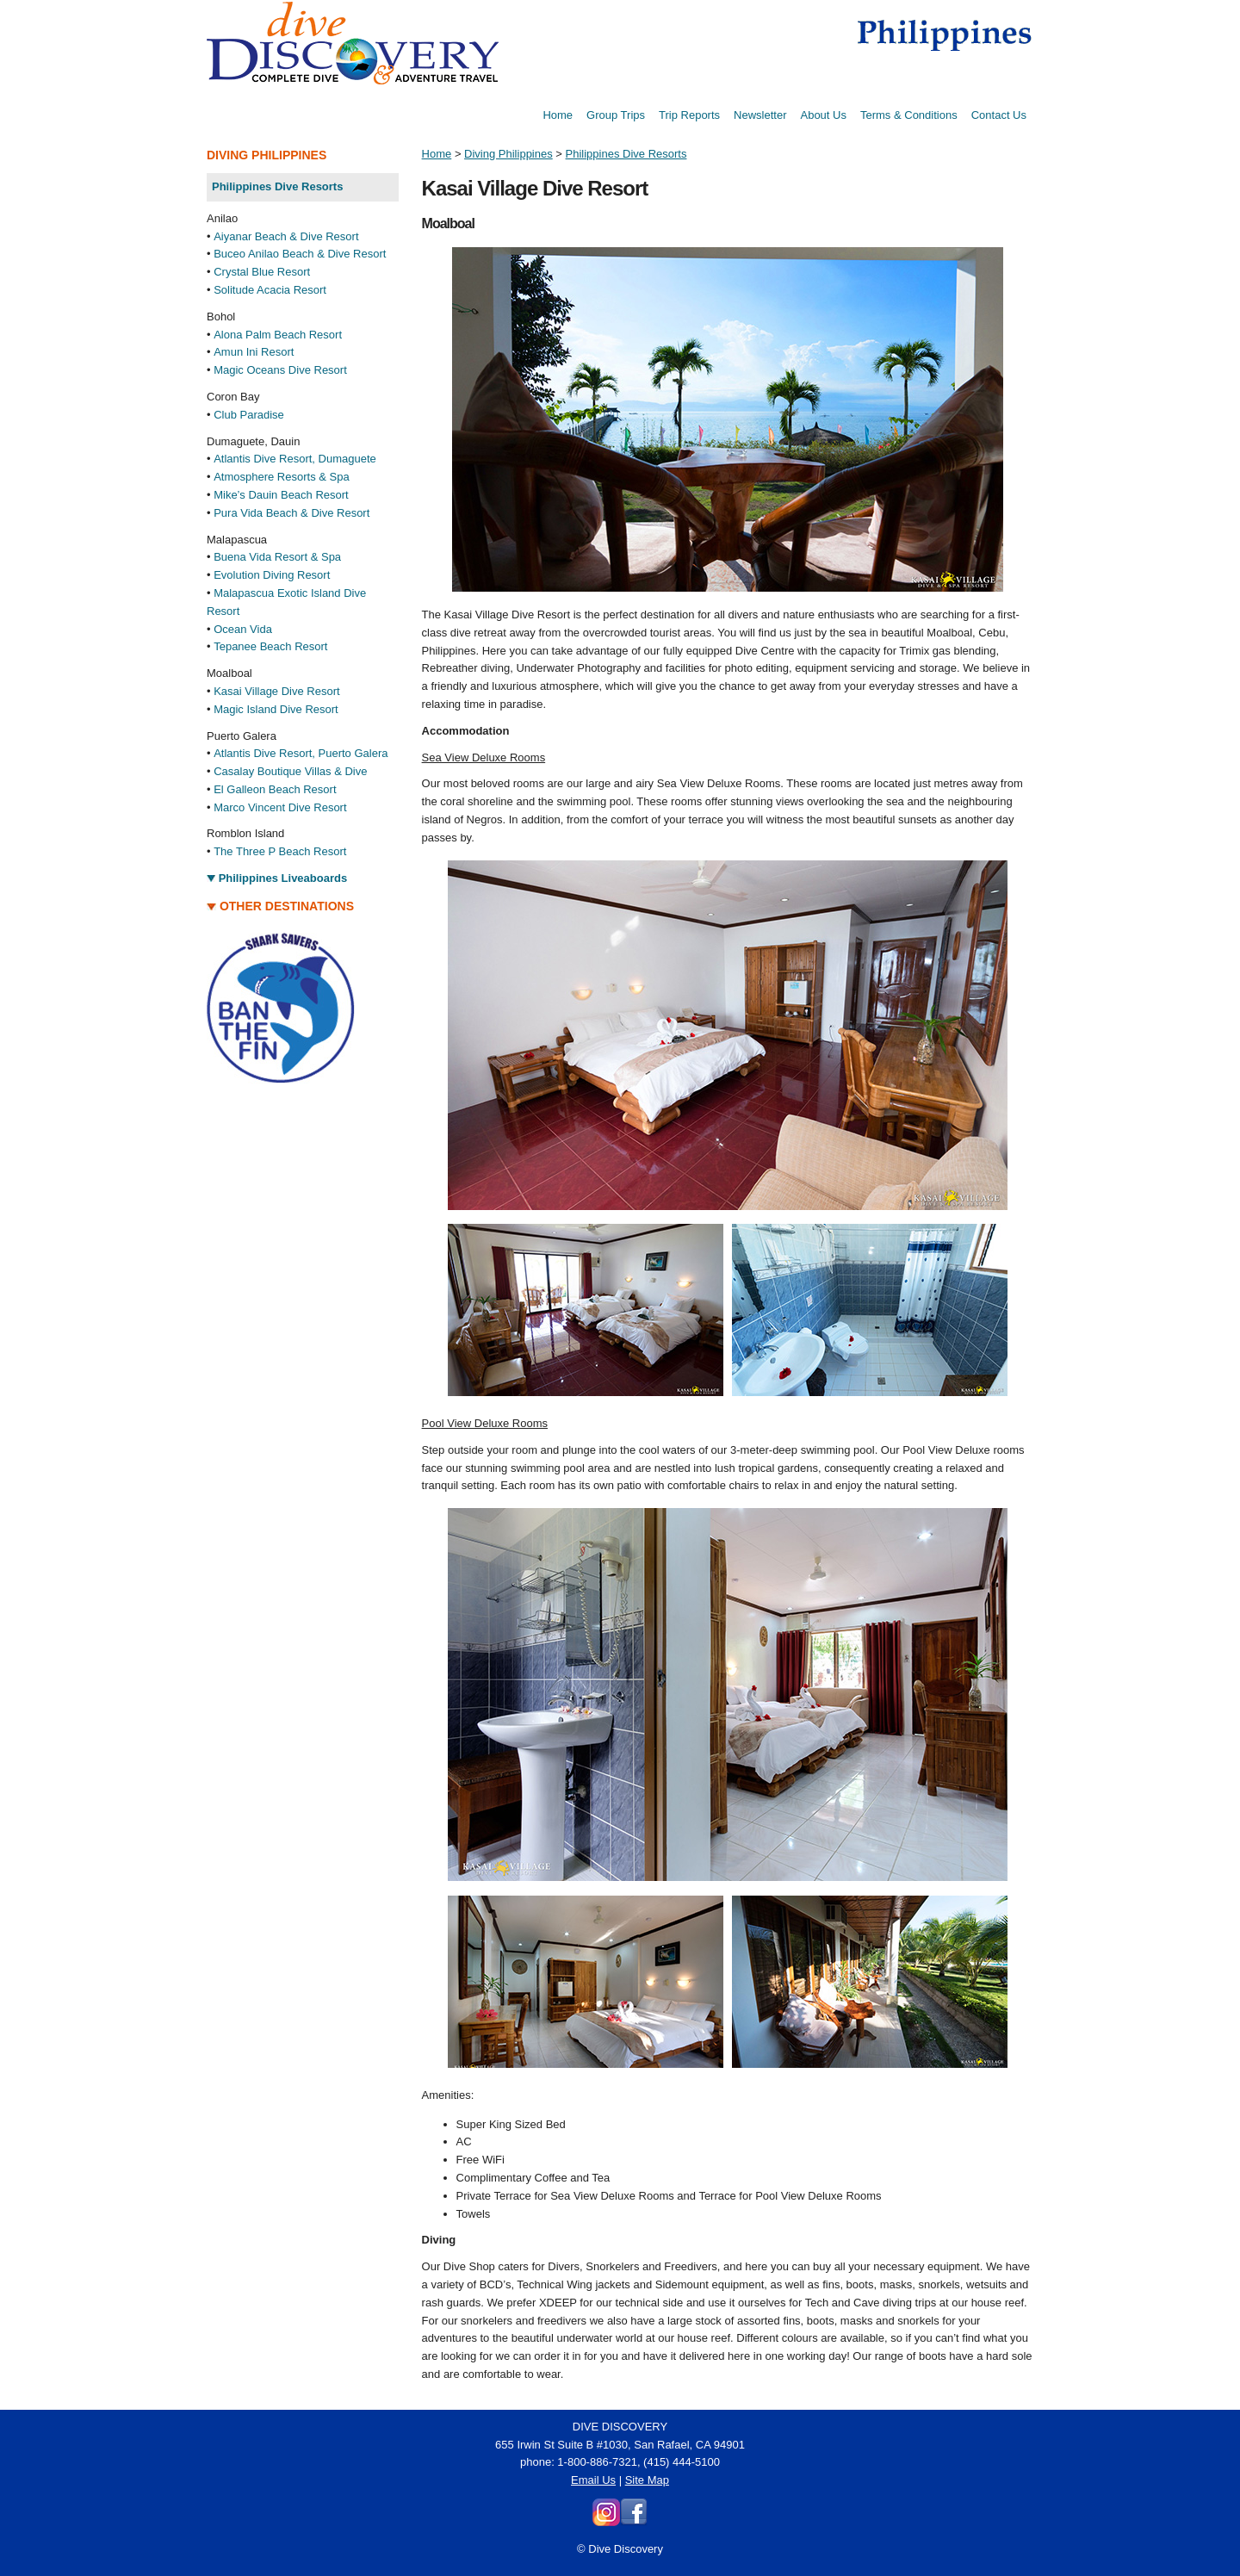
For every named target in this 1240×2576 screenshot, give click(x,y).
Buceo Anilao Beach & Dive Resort (300, 253)
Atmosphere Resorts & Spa (282, 476)
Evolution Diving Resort (272, 574)
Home (557, 115)
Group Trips (615, 115)
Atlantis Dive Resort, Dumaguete (295, 458)
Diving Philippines (508, 153)
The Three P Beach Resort (280, 851)
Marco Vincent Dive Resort (280, 807)
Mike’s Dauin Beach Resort (281, 494)
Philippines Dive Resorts (626, 153)
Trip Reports (689, 115)
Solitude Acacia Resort (270, 289)
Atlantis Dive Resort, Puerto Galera (301, 753)
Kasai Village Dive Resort (276, 691)
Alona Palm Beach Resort (278, 334)
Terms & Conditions (909, 115)
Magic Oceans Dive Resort (280, 369)
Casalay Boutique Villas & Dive (290, 771)
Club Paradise (249, 414)
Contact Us (998, 115)
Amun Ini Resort (254, 351)
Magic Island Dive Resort (276, 709)
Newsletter (760, 115)
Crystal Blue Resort (262, 271)
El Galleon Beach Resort (275, 789)
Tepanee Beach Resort (270, 646)
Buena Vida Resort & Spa (277, 556)
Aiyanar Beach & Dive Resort (286, 236)
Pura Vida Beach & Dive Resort (291, 512)
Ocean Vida (243, 629)
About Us (823, 115)
